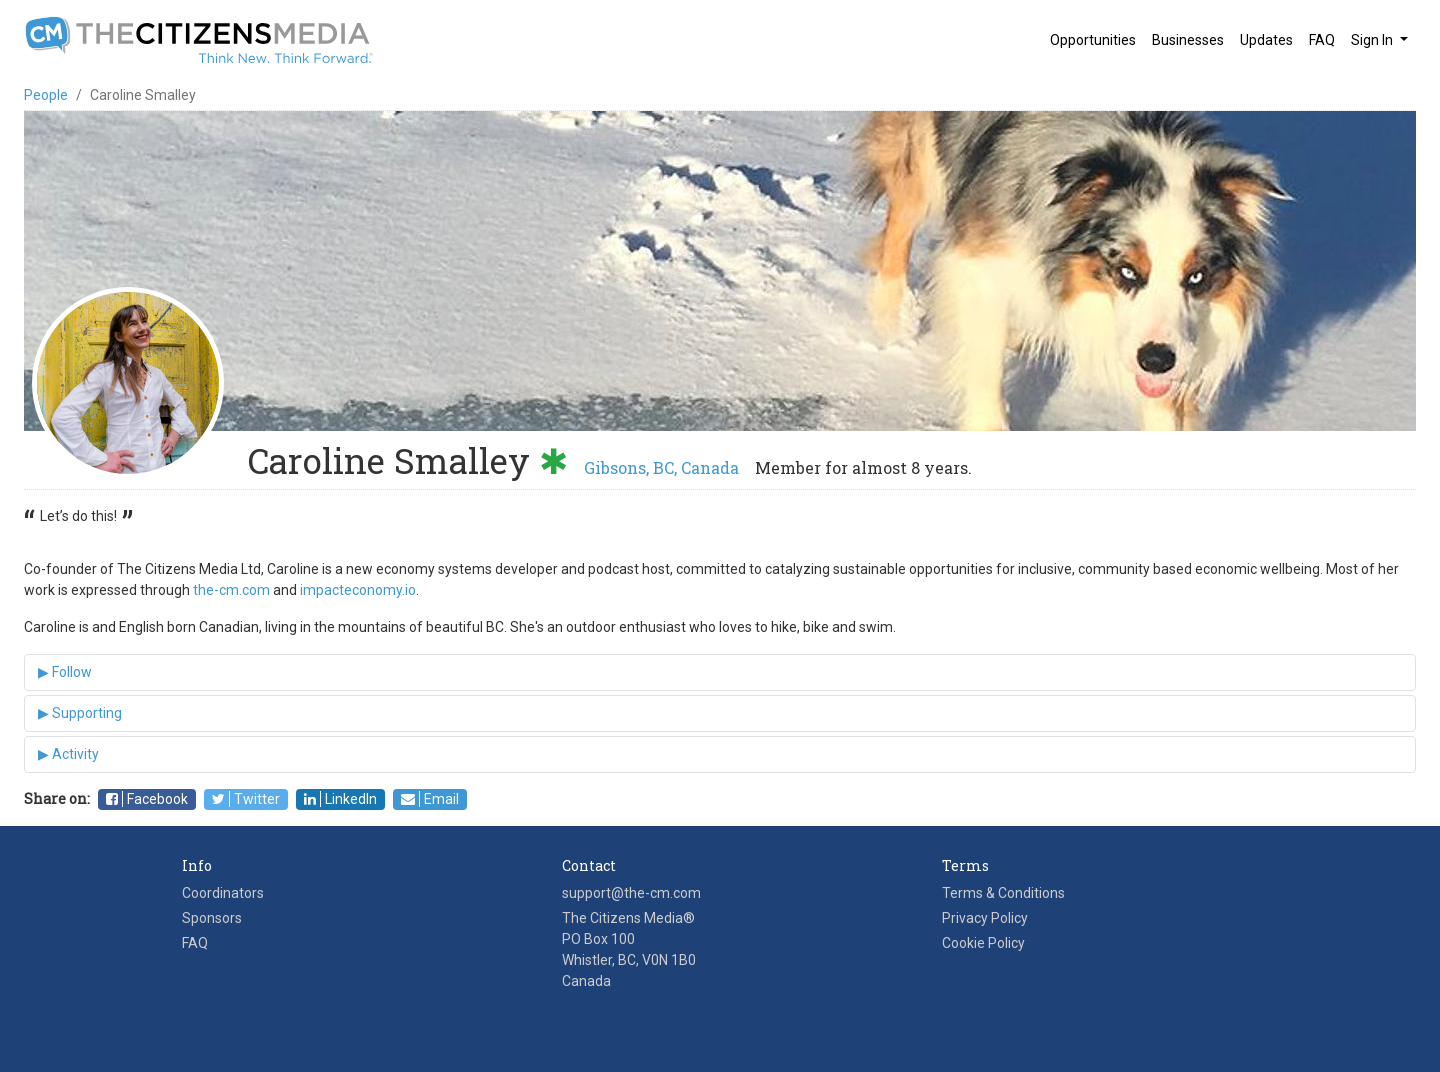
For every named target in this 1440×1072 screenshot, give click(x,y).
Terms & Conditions (1003, 893)
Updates (1266, 40)
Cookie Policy (983, 943)
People (46, 95)
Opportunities (1093, 40)
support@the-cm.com (631, 893)
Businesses (1188, 40)
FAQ (1322, 40)
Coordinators (223, 893)
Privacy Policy (985, 918)
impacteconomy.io (358, 590)
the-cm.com (231, 590)
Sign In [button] (1373, 40)
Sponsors (212, 918)
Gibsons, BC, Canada (661, 467)
